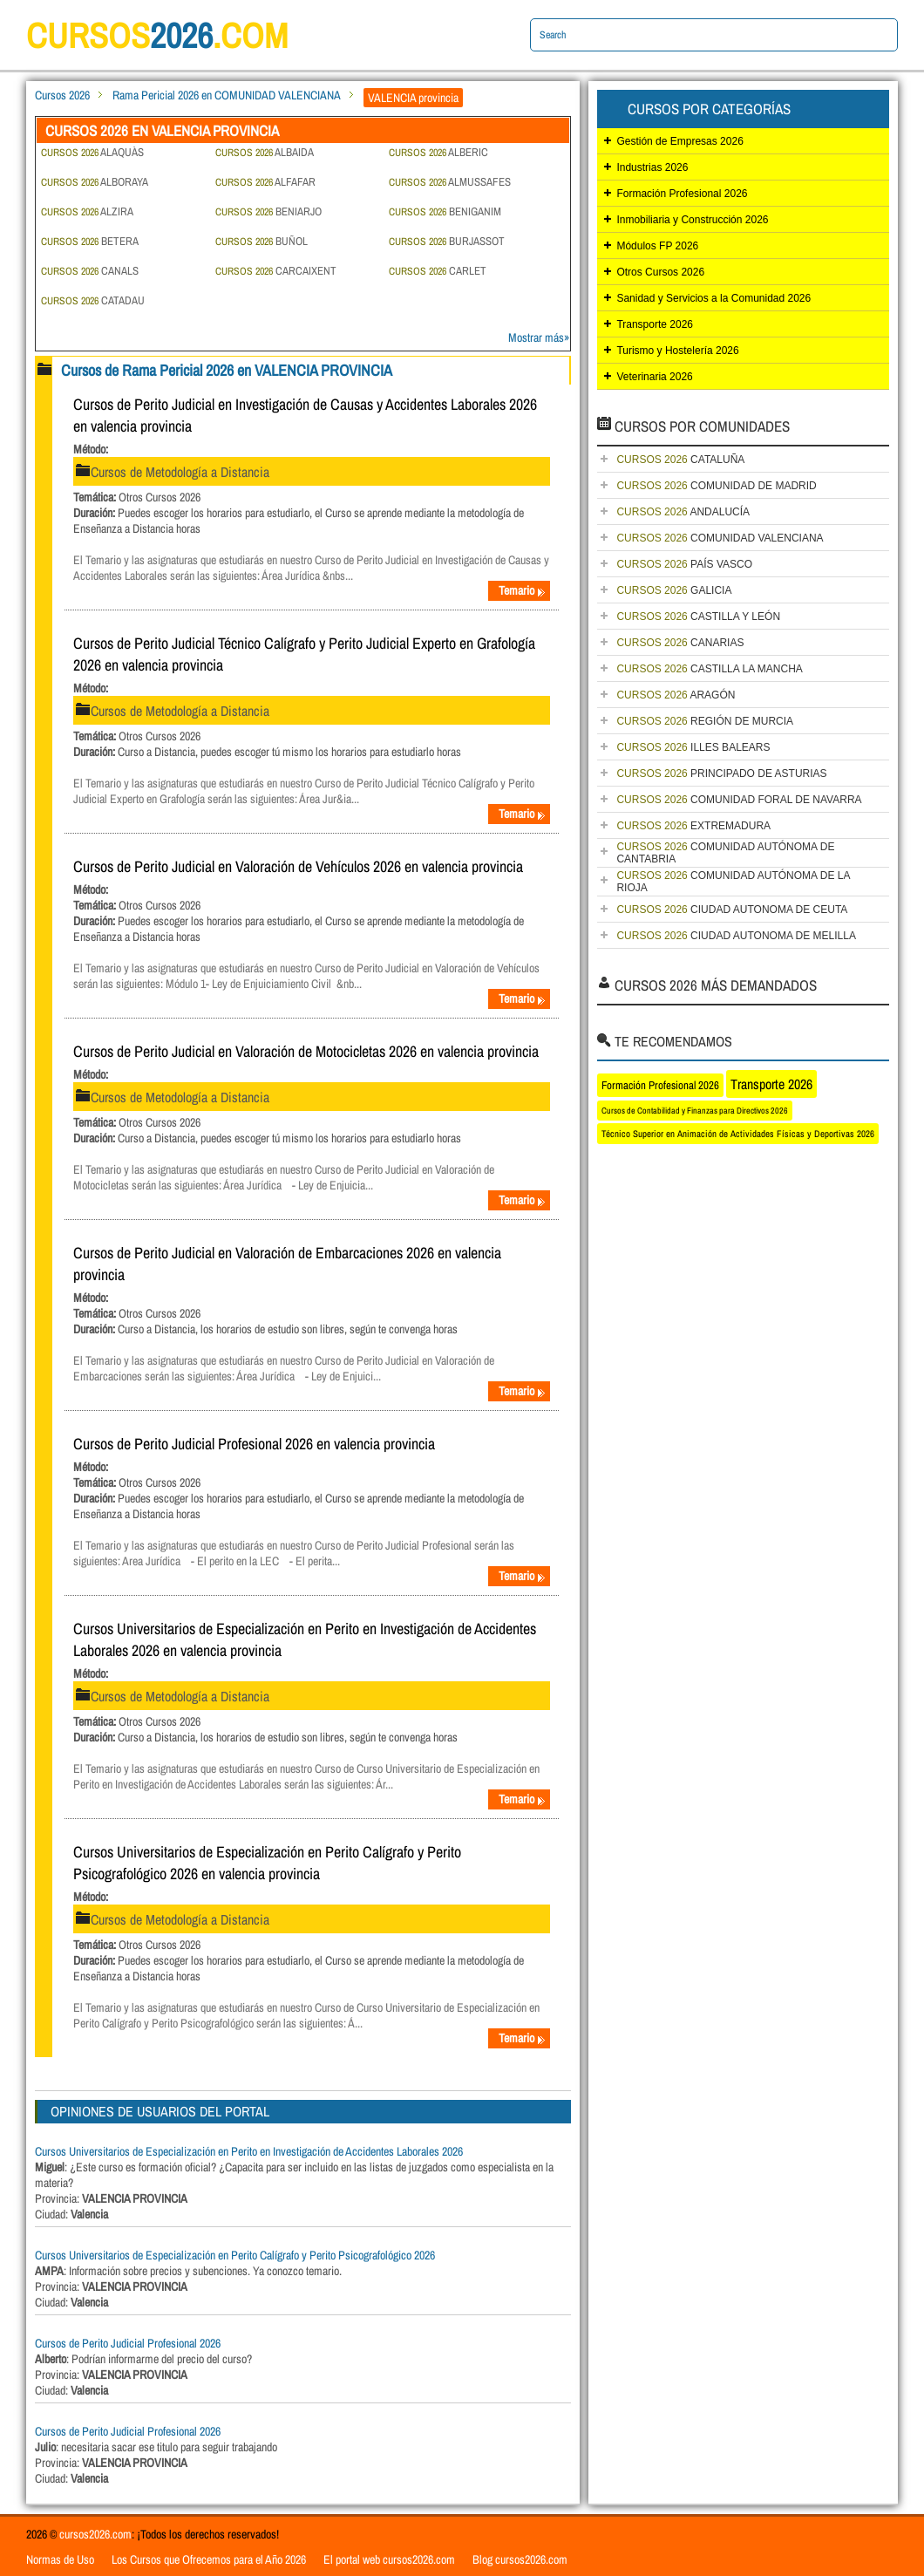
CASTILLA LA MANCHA (709, 669)
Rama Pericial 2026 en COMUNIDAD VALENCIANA (226, 95)
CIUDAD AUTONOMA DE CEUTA (731, 909)
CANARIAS (680, 643)
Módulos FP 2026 (657, 246)
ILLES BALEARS (693, 747)
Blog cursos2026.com (519, 2559)
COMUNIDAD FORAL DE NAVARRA (738, 800)
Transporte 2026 (654, 324)
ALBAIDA (264, 152)
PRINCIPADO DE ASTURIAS (721, 773)
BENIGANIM (445, 211)
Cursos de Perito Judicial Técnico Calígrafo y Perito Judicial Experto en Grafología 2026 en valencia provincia (304, 654)
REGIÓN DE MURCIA (704, 721)
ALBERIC (438, 152)
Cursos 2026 (62, 95)
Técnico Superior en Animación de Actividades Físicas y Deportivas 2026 (737, 1134)
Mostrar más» (538, 337)
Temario (522, 590)
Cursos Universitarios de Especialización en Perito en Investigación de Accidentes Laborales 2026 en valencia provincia (304, 1639)
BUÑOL (261, 241)
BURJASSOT (447, 241)
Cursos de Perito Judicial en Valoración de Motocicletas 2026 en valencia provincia (306, 1051)
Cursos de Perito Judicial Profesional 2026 (128, 2343)
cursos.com (157, 35)
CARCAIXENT (275, 270)
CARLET (437, 270)
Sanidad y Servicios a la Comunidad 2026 (713, 298)
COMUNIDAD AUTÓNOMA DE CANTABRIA (725, 853)
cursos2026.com (95, 2534)
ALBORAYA (94, 181)
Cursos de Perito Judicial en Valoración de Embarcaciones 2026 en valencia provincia (287, 1263)
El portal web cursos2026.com (389, 2559)
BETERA (90, 241)
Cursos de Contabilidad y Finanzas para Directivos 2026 (694, 1110)
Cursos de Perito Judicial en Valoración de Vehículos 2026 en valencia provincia (298, 866)
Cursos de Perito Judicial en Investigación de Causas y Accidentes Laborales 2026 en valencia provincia (305, 415)
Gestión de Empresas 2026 (679, 141)
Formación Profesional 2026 (681, 193)
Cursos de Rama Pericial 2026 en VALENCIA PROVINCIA (226, 370)
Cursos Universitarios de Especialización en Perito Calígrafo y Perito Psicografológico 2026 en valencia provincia (267, 1862)
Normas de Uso (60, 2559)
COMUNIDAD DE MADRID (716, 486)
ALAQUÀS (92, 152)
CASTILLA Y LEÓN (698, 616)
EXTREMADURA (693, 826)
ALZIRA (87, 211)
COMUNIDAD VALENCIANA (719, 538)
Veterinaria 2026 (654, 377)
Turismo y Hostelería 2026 (677, 350)
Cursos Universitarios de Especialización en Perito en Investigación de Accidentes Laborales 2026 (249, 2151)
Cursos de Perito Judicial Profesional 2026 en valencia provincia (254, 1444)
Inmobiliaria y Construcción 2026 (692, 220)
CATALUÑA (680, 459)
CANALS (90, 270)
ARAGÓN (675, 695)
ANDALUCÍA (683, 512)
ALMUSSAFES (450, 181)
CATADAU (93, 300)
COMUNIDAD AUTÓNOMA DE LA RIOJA (733, 881)
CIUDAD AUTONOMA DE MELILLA (736, 936)
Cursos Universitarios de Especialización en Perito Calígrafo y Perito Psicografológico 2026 (235, 2255)
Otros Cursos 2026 (660, 272)
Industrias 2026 (652, 167)
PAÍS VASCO (684, 564)
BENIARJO (268, 211)
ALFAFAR (265, 181)
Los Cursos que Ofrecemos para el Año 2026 (209, 2559)
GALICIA (673, 590)
